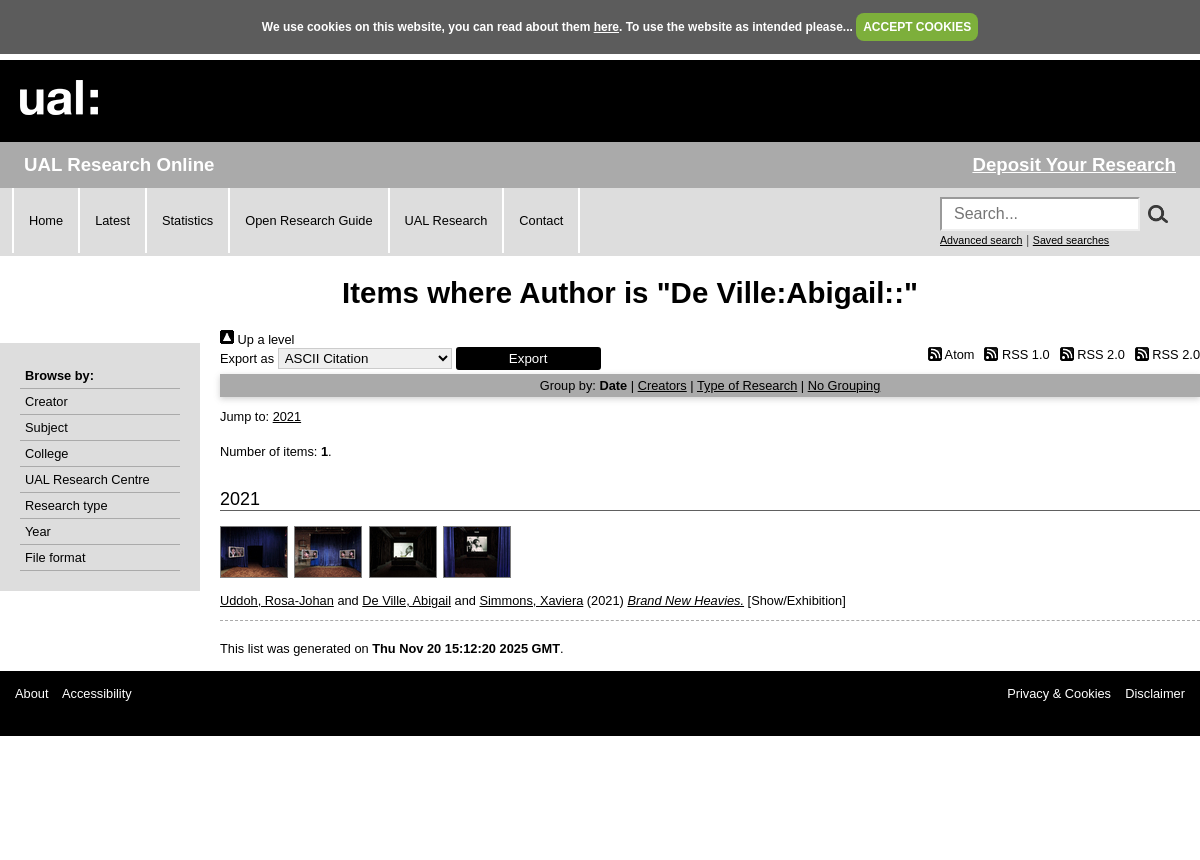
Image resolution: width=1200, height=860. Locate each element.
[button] (528, 358)
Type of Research (747, 385)
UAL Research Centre (87, 479)
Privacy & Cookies (1059, 693)
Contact (541, 220)
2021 (287, 416)
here (606, 27)
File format (55, 557)
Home (46, 220)
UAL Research (446, 220)
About (31, 693)
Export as (247, 358)
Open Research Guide (308, 220)
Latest (112, 220)
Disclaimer (1155, 693)
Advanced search (981, 240)
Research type (66, 505)
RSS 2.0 (1089, 354)
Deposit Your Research (1074, 164)
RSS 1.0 (1014, 354)
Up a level (257, 339)
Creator (46, 401)
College (46, 453)
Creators (662, 385)
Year (38, 531)
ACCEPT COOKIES (917, 27)
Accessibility (97, 693)
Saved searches (1071, 240)
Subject (46, 427)
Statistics (187, 220)
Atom (947, 354)
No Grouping (844, 385)
